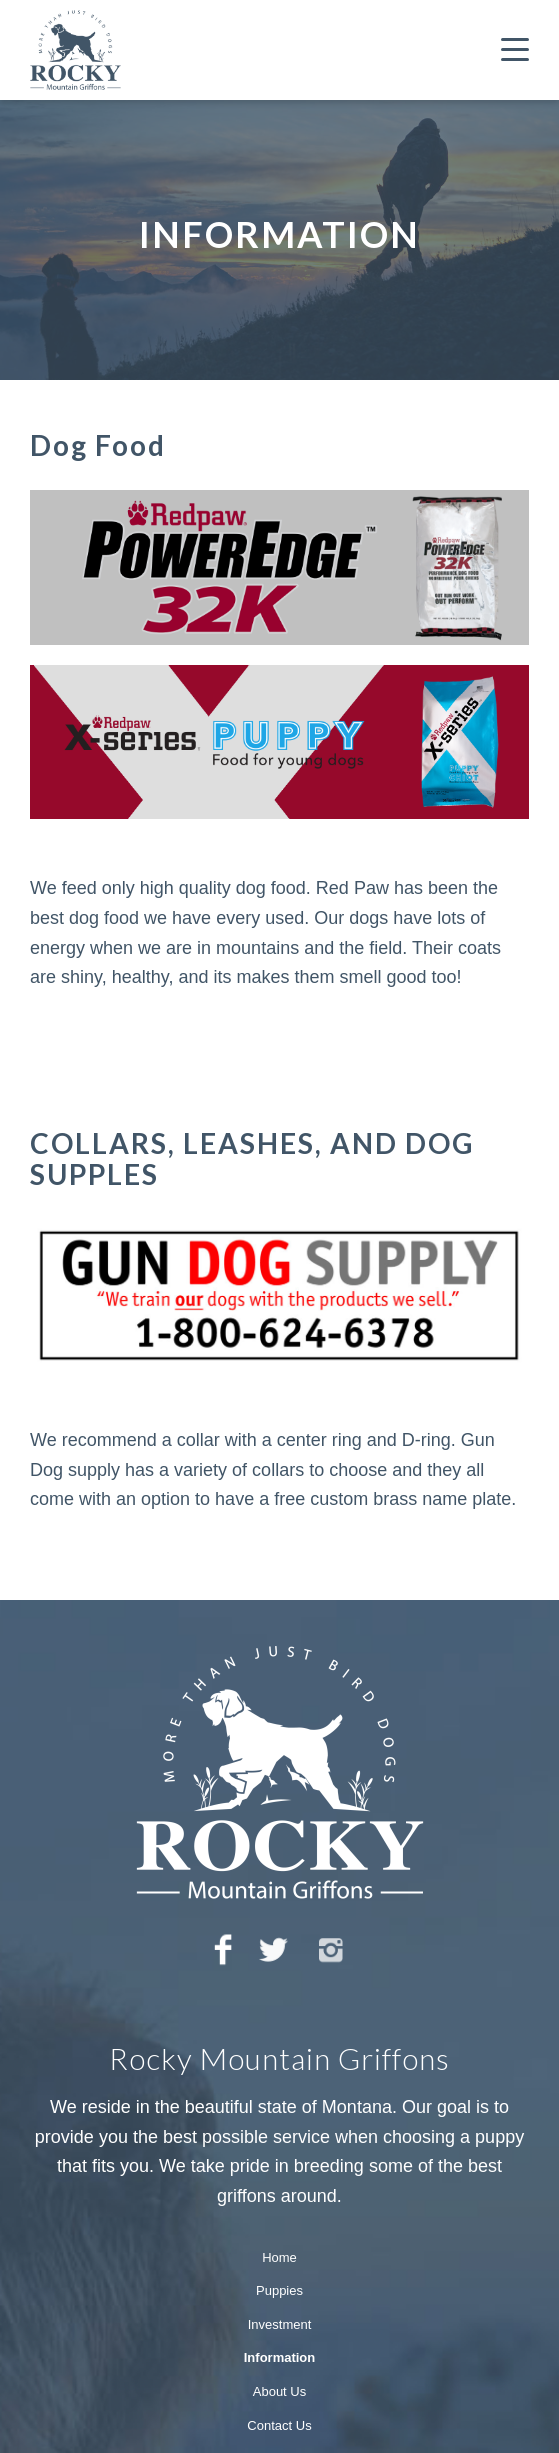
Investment (280, 2324)
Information (280, 2357)
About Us (279, 2391)
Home (279, 2257)
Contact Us (279, 2425)
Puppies (279, 2290)
